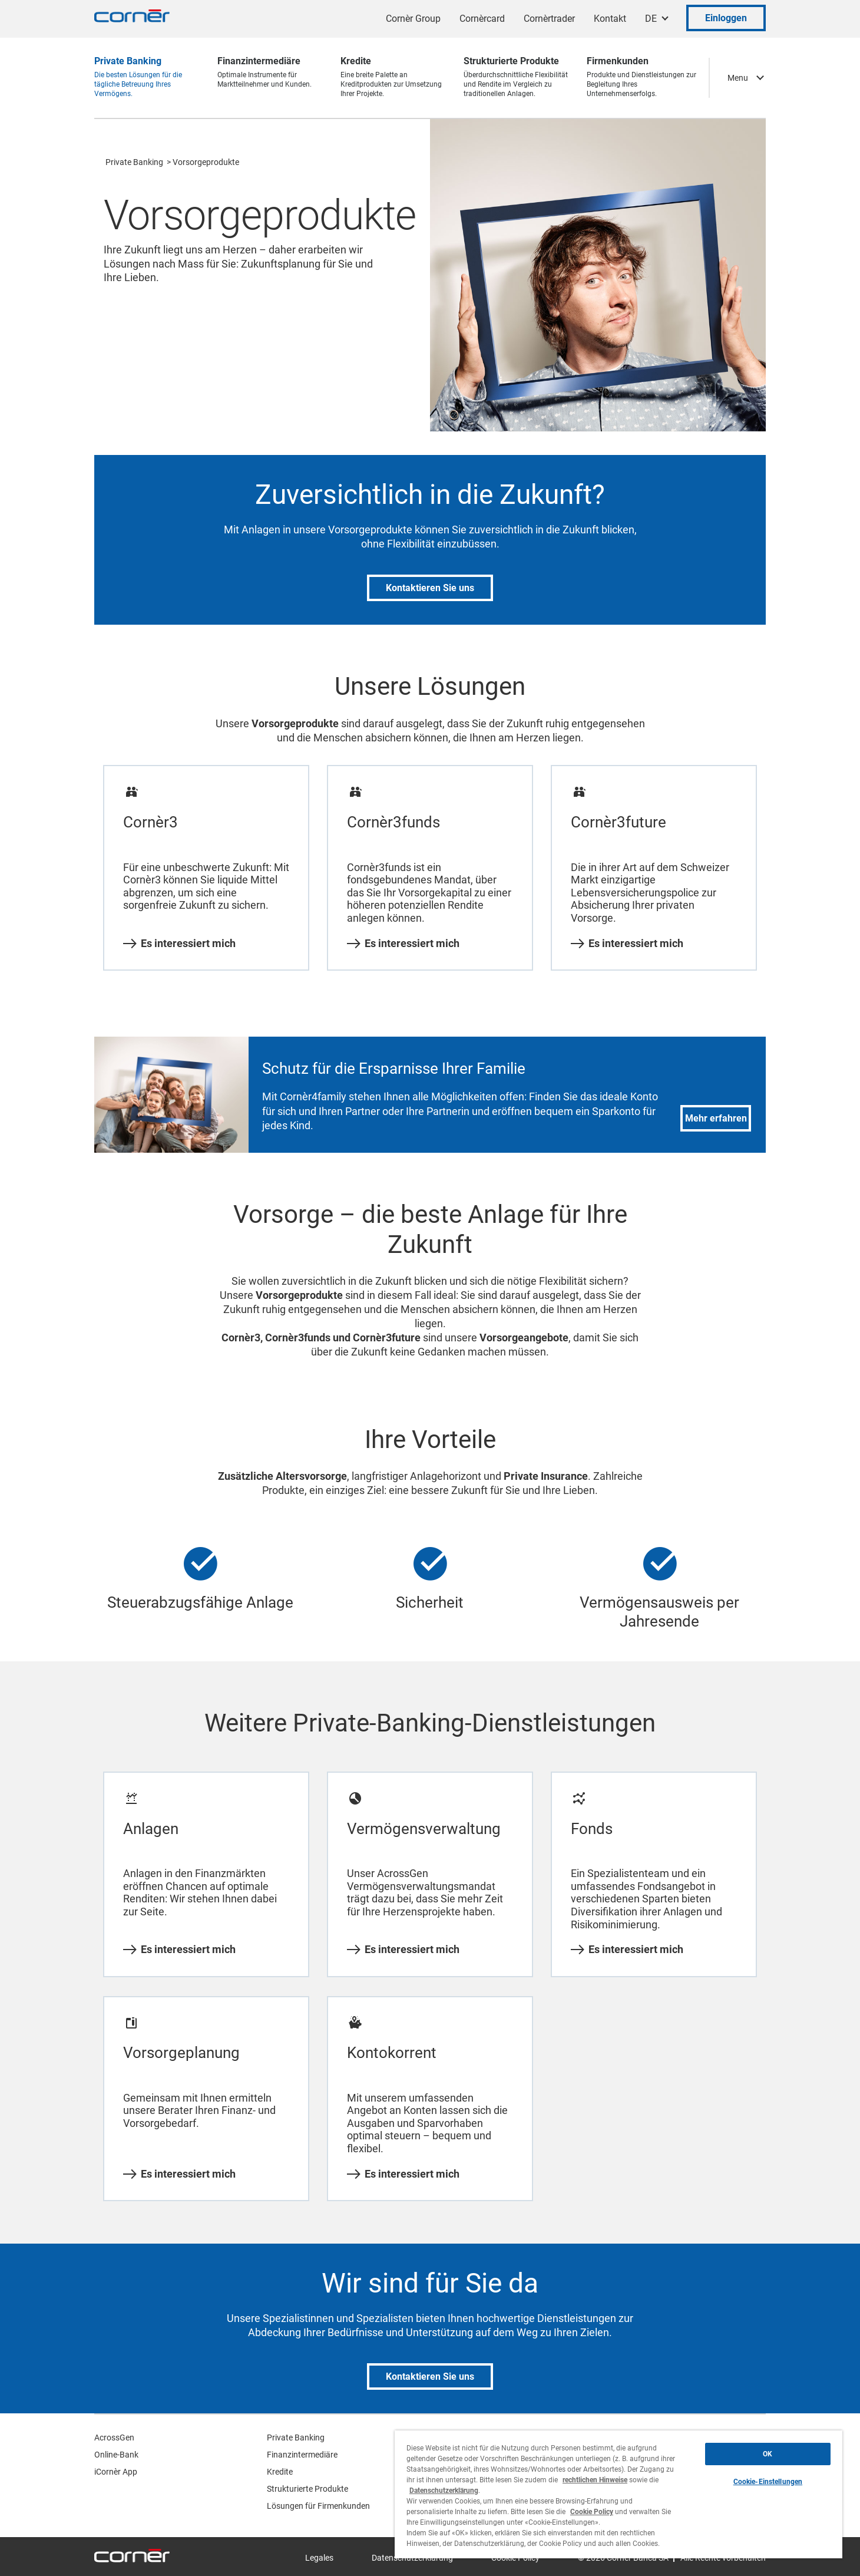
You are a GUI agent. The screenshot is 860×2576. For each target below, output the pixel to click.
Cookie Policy (591, 2512)
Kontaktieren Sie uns (430, 587)
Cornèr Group (413, 18)
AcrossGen (114, 2437)
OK (767, 2454)
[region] (618, 2494)
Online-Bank (116, 2454)
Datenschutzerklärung (443, 2490)
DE (651, 18)
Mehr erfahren (716, 1118)
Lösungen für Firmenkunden (318, 2506)
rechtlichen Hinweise (595, 2480)
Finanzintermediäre (302, 2454)
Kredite (280, 2471)
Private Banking (134, 162)
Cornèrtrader (549, 18)
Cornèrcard (482, 18)
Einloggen (726, 18)
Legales (319, 2557)
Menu (737, 78)
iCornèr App (115, 2471)
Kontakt (610, 18)
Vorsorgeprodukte (206, 162)
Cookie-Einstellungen (767, 2482)
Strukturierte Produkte (307, 2488)
